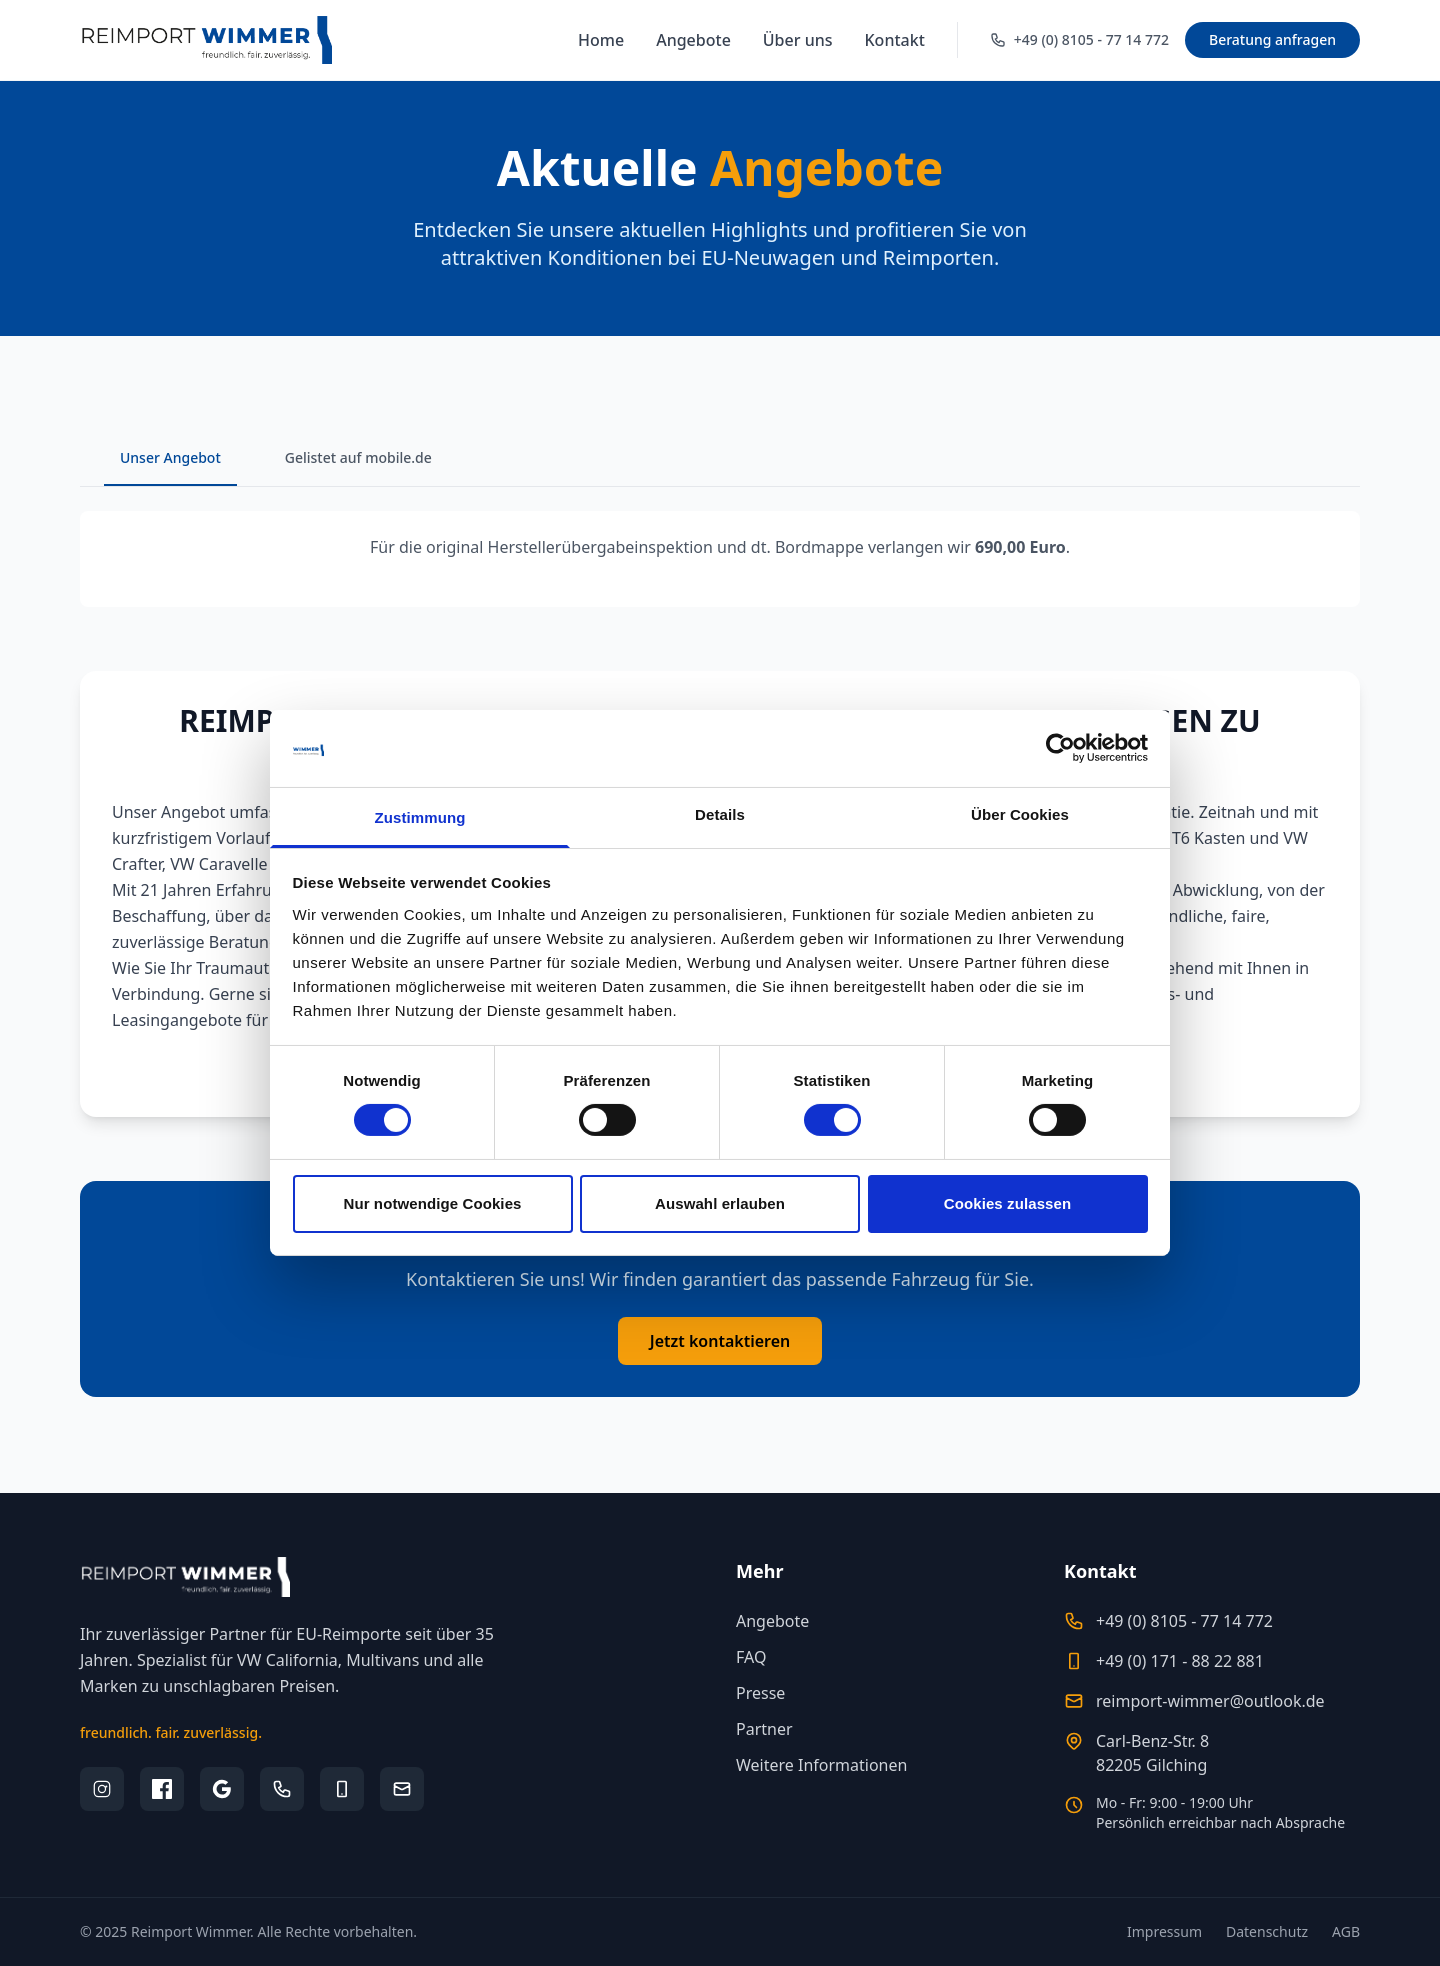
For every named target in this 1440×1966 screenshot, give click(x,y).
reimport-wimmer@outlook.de (1210, 1701)
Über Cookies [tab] (1020, 814)
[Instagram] (102, 1789)
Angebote (693, 40)
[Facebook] (162, 1789)
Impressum (1164, 1931)
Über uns (798, 40)
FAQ (751, 1657)
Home (601, 40)
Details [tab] (720, 814)
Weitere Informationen (821, 1765)
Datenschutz (1267, 1931)
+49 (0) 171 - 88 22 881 (1180, 1661)
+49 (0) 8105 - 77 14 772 (1184, 1621)
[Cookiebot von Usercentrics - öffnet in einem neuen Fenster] (1060, 748)
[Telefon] (282, 1789)
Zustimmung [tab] (420, 817)
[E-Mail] (402, 1789)
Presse (760, 1693)
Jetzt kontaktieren (720, 1341)
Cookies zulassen (1007, 1203)
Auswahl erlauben (720, 1203)
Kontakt (895, 40)
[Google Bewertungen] (222, 1789)
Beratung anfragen (1272, 39)
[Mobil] (342, 1789)
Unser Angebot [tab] (170, 457)
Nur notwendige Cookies (432, 1203)
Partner (764, 1729)
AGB (1346, 1931)
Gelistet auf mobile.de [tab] (358, 457)
